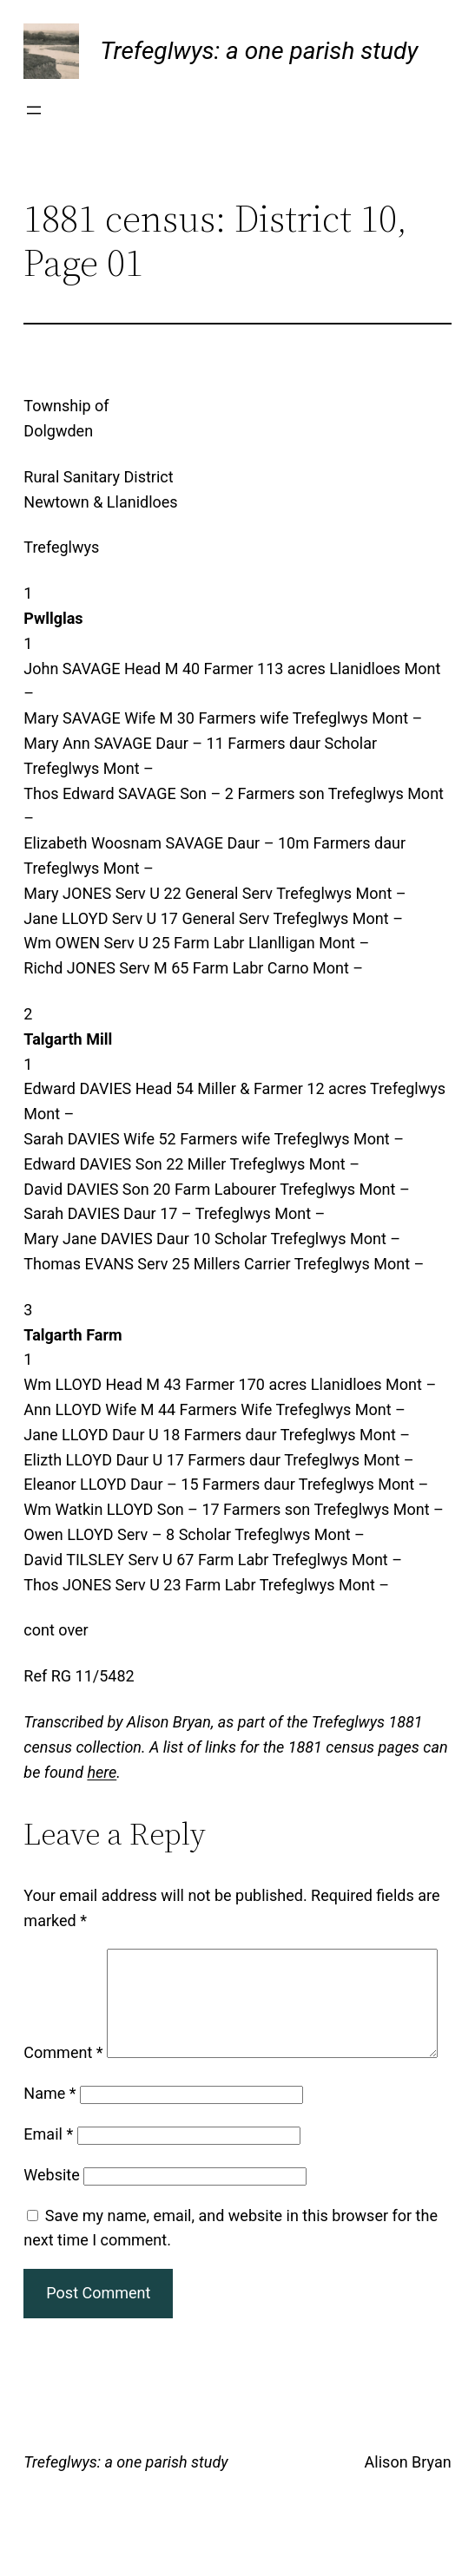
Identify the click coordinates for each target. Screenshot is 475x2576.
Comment (62, 1960)
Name (49, 2139)
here (101, 1772)
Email (48, 2180)
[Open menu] (33, 110)
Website (51, 2221)
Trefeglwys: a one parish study (259, 50)
